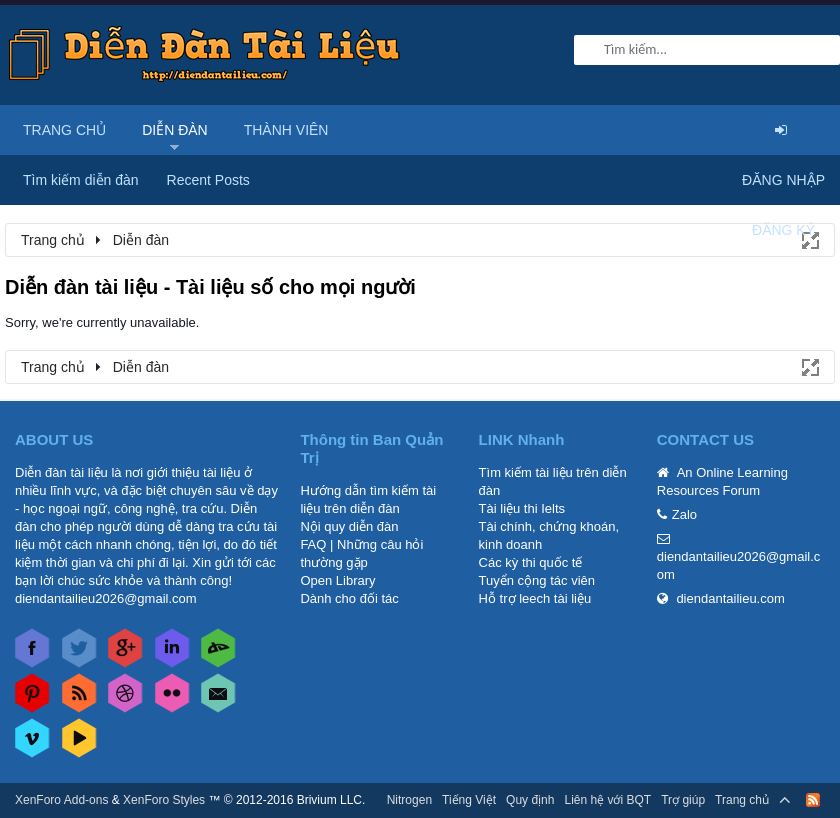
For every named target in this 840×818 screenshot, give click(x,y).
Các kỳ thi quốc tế (531, 562)
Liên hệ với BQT (607, 800)
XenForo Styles (164, 800)
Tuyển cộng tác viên (537, 580)
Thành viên (286, 130)
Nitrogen (409, 800)
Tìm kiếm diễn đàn (81, 180)
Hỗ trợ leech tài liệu (535, 598)
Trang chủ (64, 130)
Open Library (337, 580)
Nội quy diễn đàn (349, 526)
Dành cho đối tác (349, 598)
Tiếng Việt (469, 800)
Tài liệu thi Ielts (522, 508)
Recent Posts (208, 180)
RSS (813, 800)
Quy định (530, 800)
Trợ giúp (683, 800)
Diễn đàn (175, 130)
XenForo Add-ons (61, 800)
